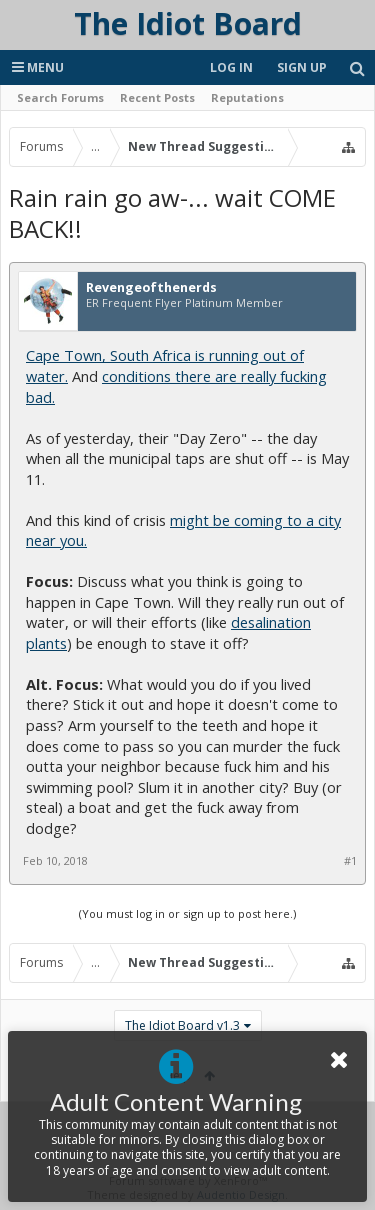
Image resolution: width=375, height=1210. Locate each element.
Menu (38, 67)
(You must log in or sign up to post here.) (187, 913)
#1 (350, 861)
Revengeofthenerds (151, 288)
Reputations (247, 97)
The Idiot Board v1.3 (182, 1025)
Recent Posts (157, 97)
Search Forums (60, 97)
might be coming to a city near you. (183, 530)
